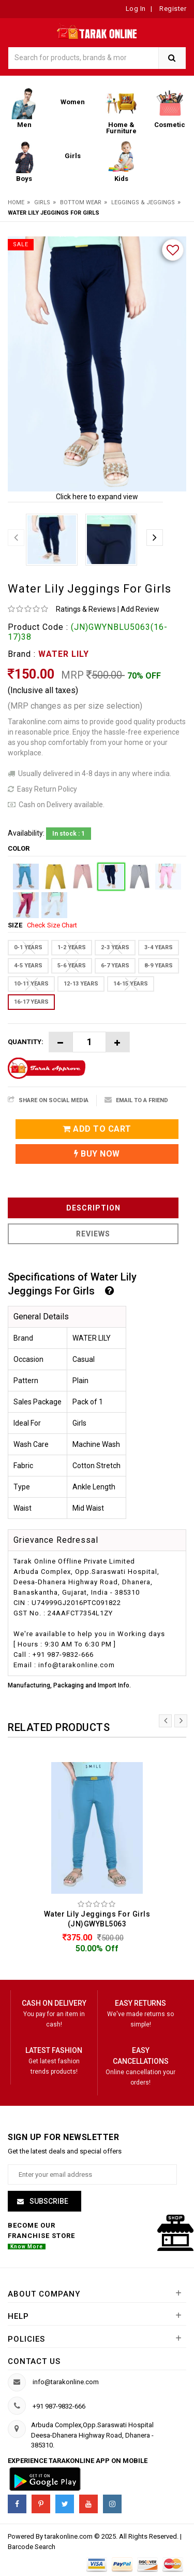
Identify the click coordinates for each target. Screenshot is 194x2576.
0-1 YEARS (28, 947)
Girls (42, 202)
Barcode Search (31, 2547)
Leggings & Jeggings (143, 202)
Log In (136, 8)
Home (16, 202)
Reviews (93, 1234)
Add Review (140, 609)
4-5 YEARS (28, 965)
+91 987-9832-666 (59, 2406)
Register (172, 8)
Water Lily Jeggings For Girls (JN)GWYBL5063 (97, 1919)
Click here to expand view (97, 496)
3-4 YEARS (158, 947)
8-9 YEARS (158, 965)
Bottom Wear (80, 202)
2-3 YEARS (115, 947)
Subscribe (48, 2201)
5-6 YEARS (71, 965)
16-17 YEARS (31, 1001)
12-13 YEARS (81, 983)
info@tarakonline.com (66, 2382)
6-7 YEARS (115, 965)
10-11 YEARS (31, 983)
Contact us (34, 2361)
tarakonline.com (69, 2536)
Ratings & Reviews (86, 609)
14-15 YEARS (130, 983)
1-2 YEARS (71, 947)
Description (93, 1208)
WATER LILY (63, 654)
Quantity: (25, 1042)
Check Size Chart (52, 925)
